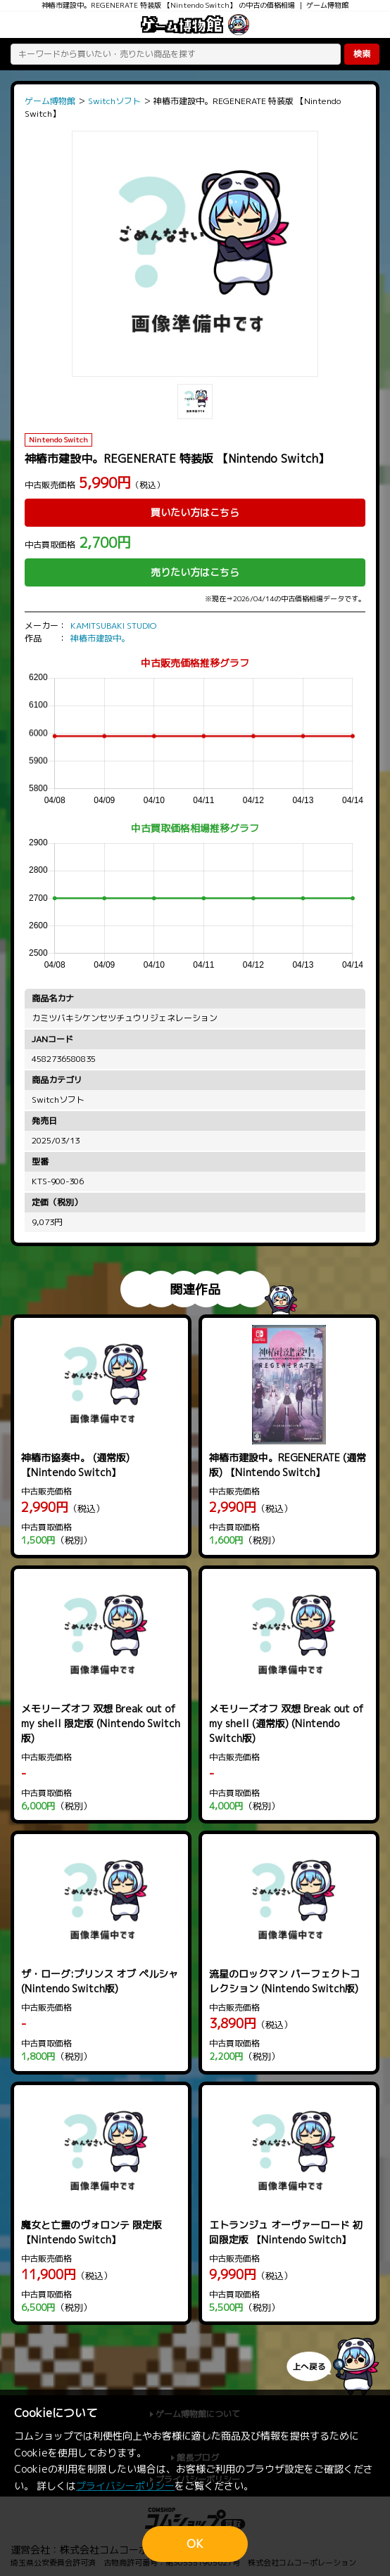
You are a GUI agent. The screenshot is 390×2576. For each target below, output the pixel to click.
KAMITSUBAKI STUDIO (113, 626)
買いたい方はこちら (195, 512)
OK (195, 2543)
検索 (361, 54)
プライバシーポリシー (125, 2485)
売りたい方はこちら (195, 572)
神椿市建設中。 (100, 638)
